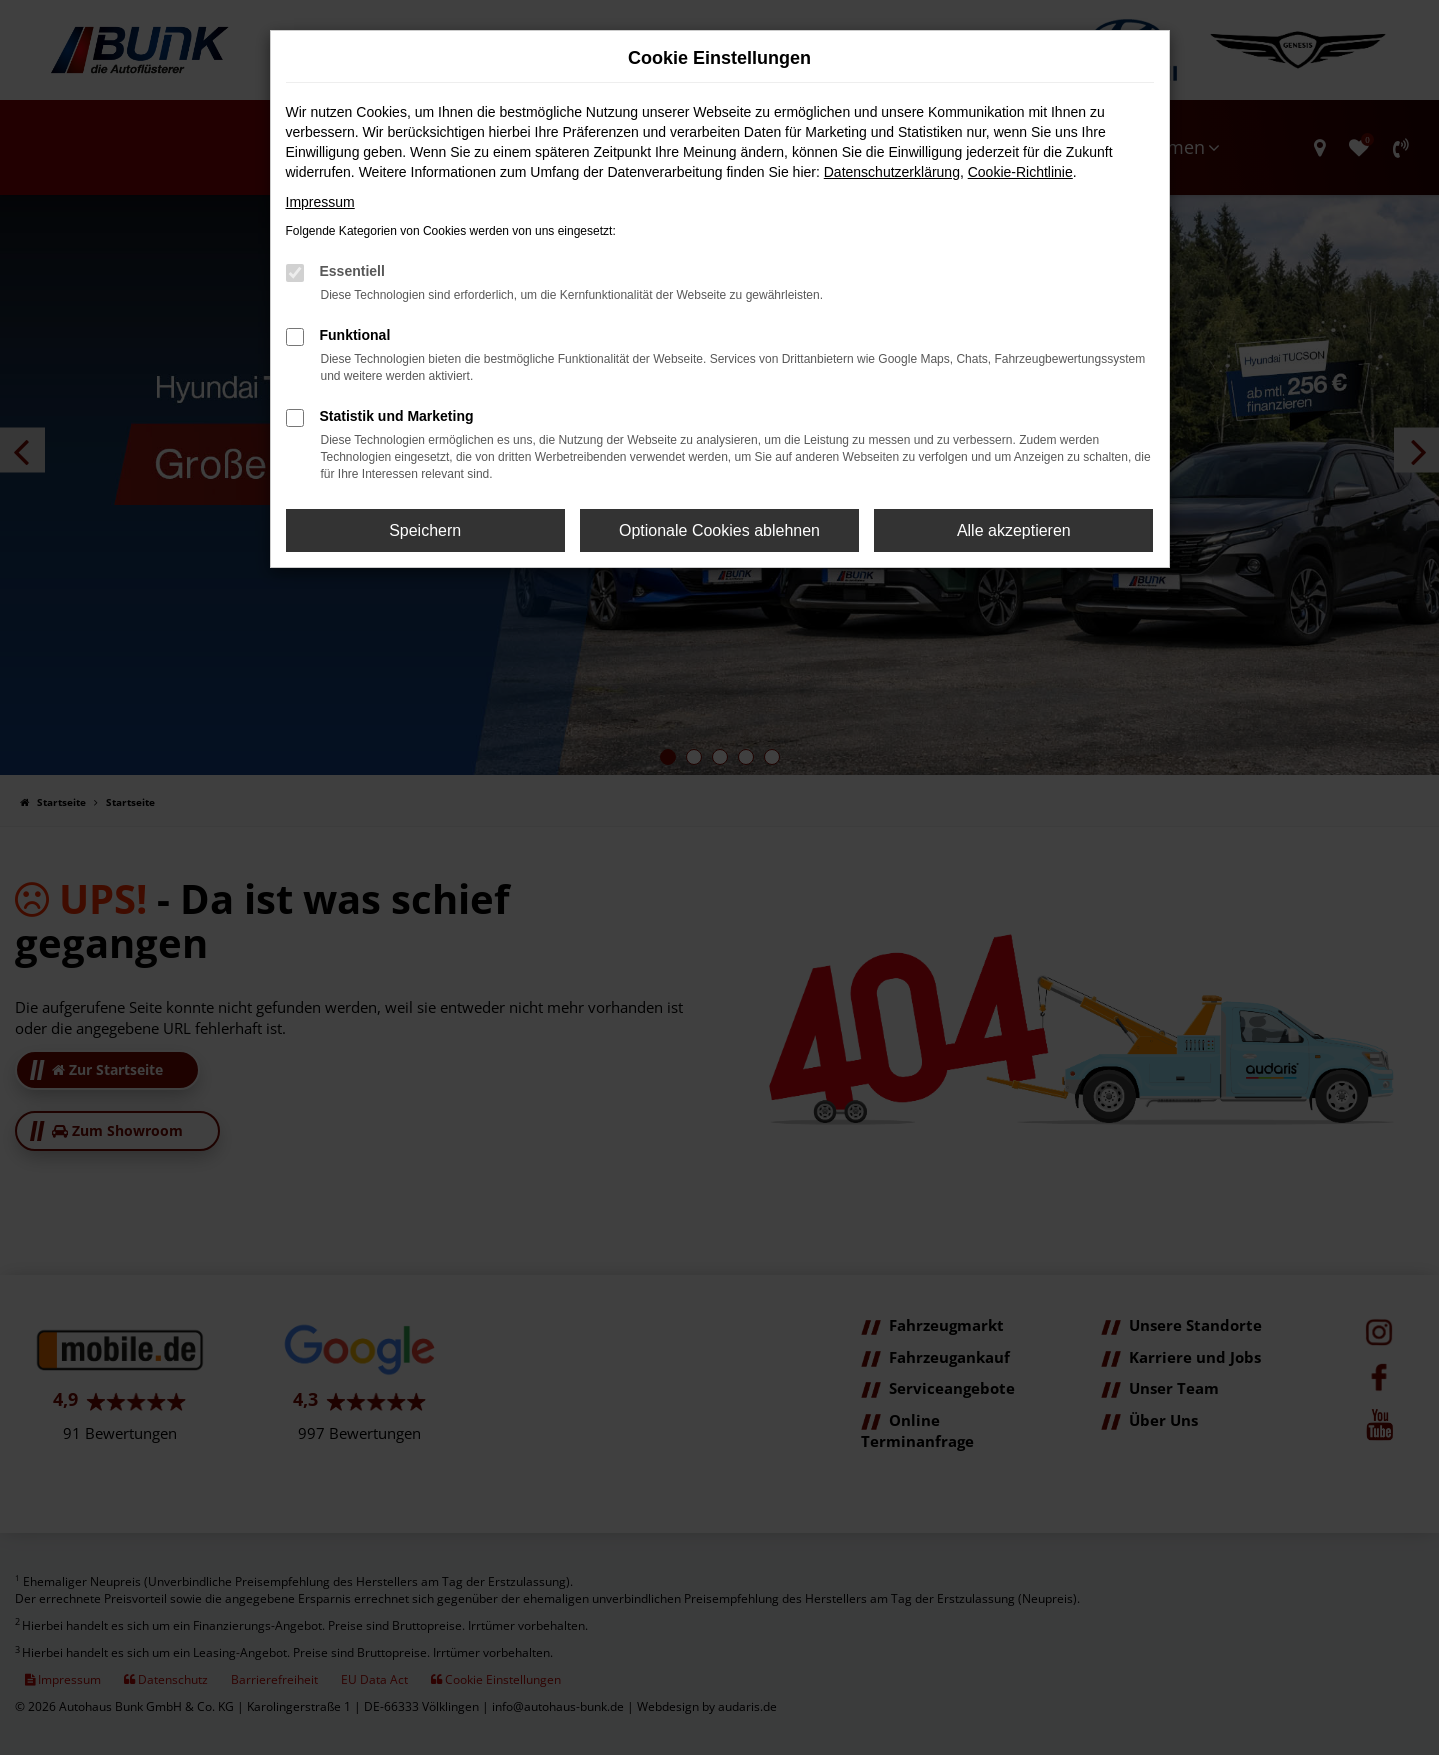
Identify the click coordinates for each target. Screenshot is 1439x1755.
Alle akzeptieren (1014, 530)
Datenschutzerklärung (892, 172)
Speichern (425, 530)
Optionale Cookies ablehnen (719, 530)
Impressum (320, 202)
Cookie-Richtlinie (1020, 172)
